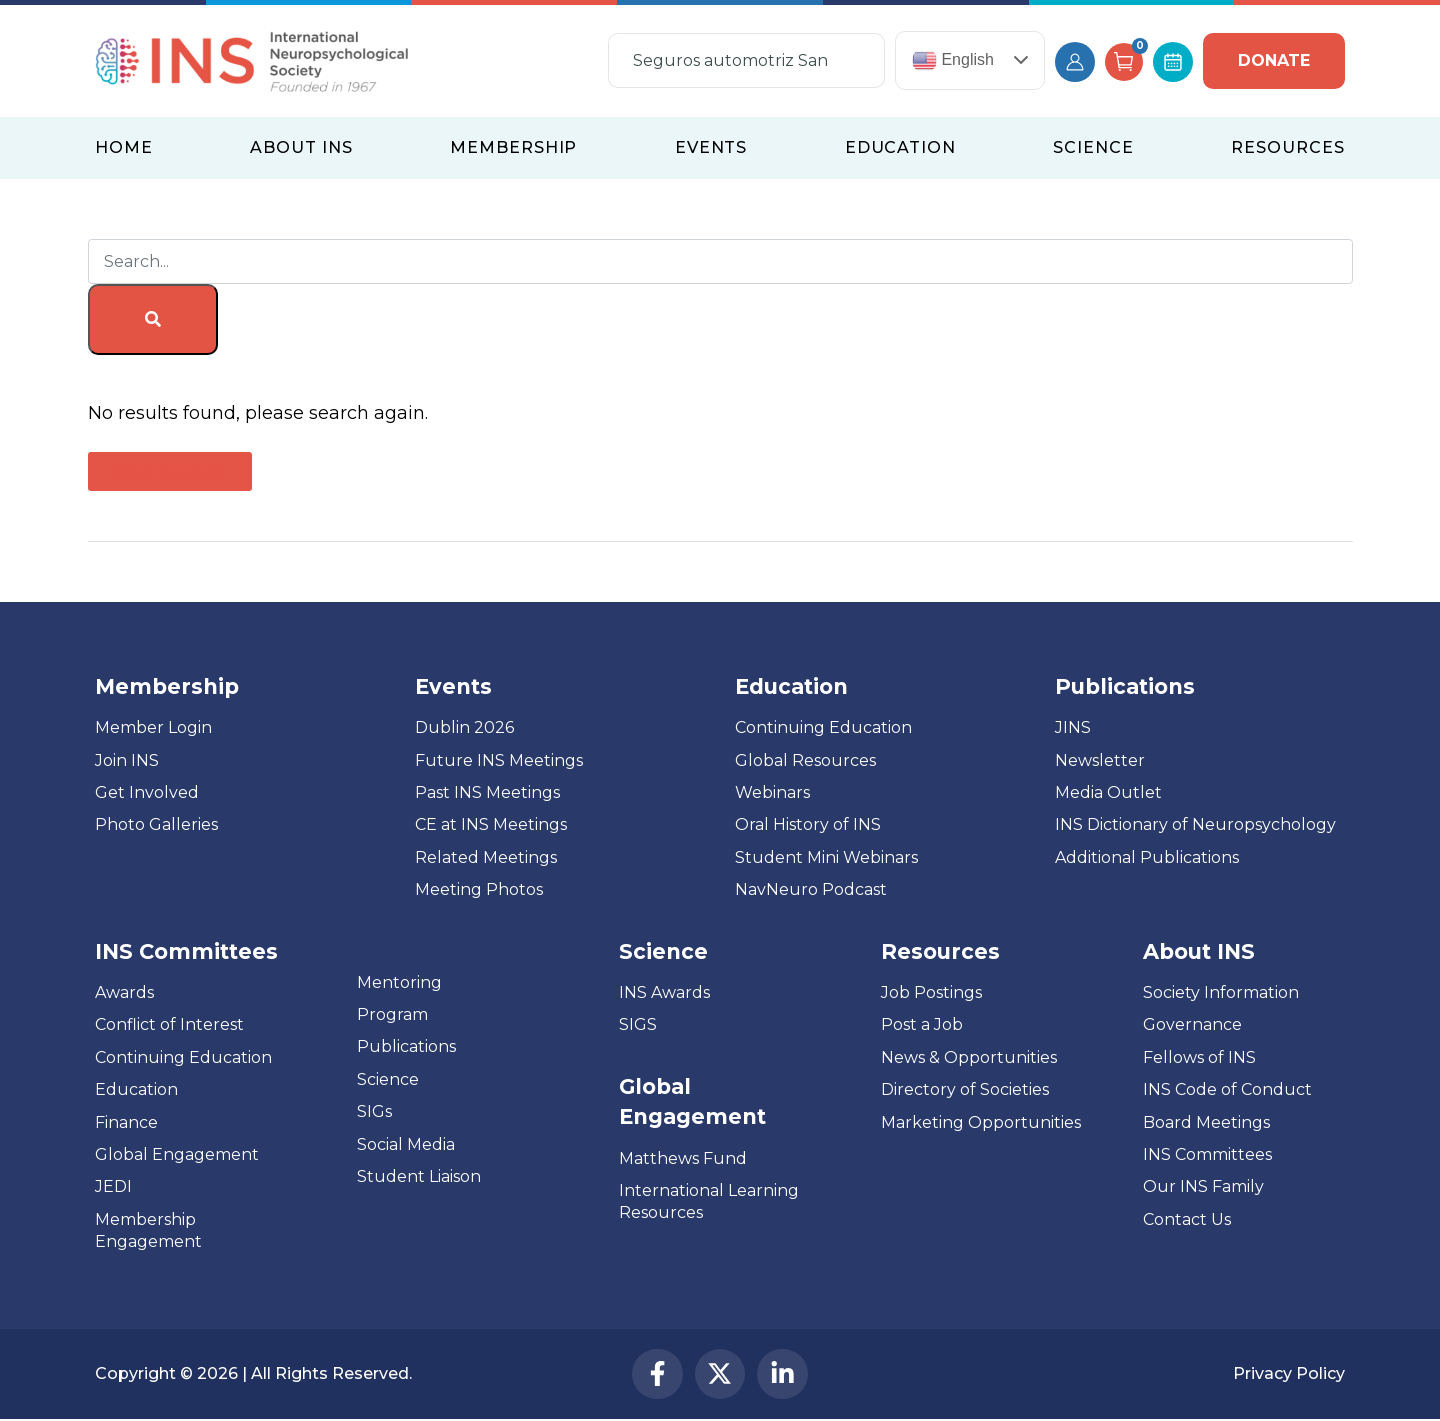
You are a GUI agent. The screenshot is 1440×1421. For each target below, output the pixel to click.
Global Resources (805, 760)
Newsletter (1100, 760)
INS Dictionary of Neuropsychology (1195, 824)
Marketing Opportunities (981, 1122)
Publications (406, 1046)
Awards (124, 992)
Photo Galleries (156, 824)
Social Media (406, 1144)
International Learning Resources (709, 1201)
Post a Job (922, 1024)
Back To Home (170, 470)
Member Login (153, 727)
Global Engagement (177, 1154)
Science (388, 1079)
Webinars (772, 792)
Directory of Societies (965, 1089)
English (953, 60)
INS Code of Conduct (1227, 1089)
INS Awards (664, 992)
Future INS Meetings (499, 760)
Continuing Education (823, 727)
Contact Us (1187, 1219)
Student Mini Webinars (826, 857)
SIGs (374, 1111)
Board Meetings (1206, 1122)
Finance (126, 1122)
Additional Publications (1147, 857)
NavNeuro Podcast (811, 889)
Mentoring (399, 982)
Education (136, 1089)
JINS (1073, 727)
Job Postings (931, 992)
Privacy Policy (1289, 1373)
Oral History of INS (808, 824)
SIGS (638, 1024)
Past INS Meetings (487, 792)
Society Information (1221, 992)
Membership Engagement (148, 1230)
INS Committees (186, 951)
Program (392, 1014)
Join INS (127, 760)
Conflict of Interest (169, 1024)
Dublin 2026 (464, 727)
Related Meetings (486, 857)
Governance (1192, 1024)
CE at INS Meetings (491, 824)
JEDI (113, 1186)
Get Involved (147, 792)
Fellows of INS (1199, 1057)
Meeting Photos (479, 889)
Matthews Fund (683, 1158)
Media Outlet (1108, 792)
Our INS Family (1203, 1186)
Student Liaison (419, 1176)
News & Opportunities (969, 1057)
